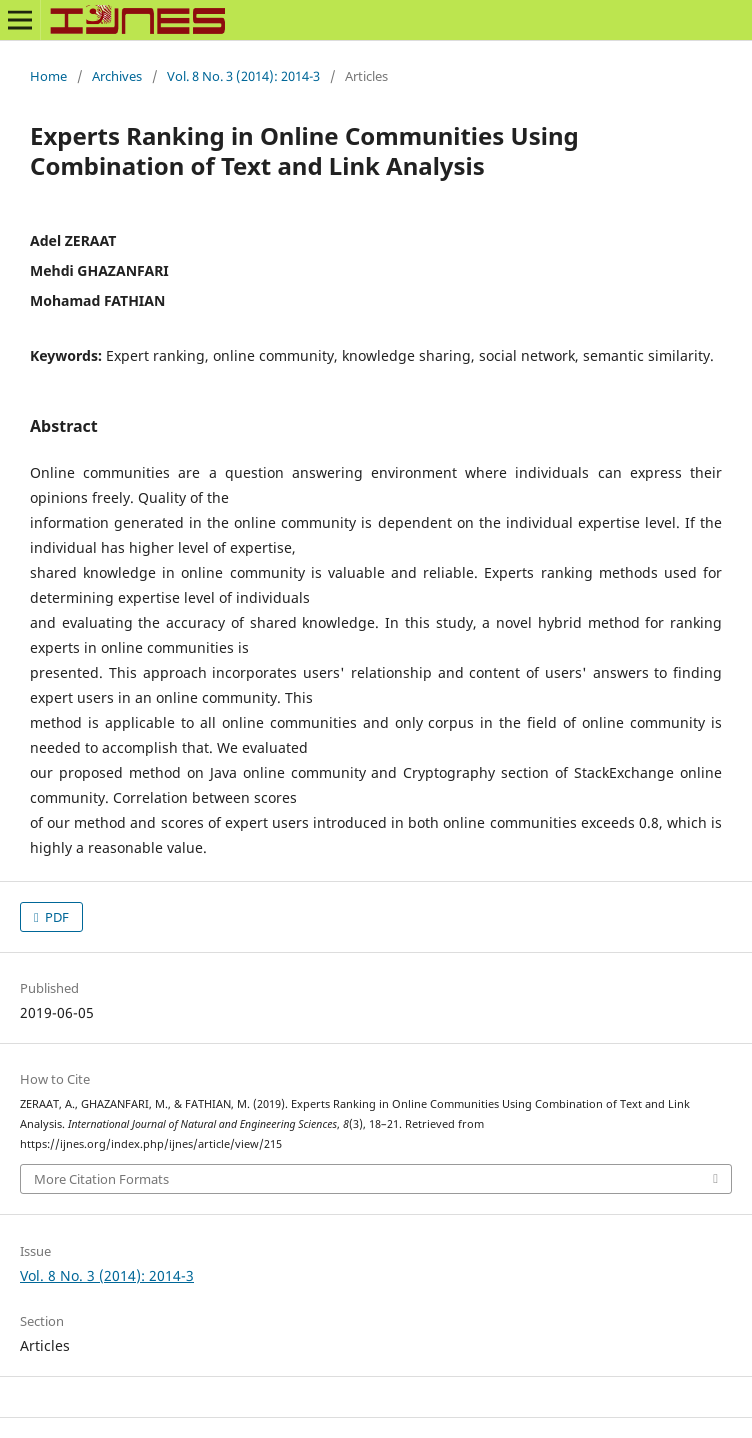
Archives (117, 76)
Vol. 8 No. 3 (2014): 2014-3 (243, 76)
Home (48, 76)
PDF (55, 917)
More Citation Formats (101, 1179)
